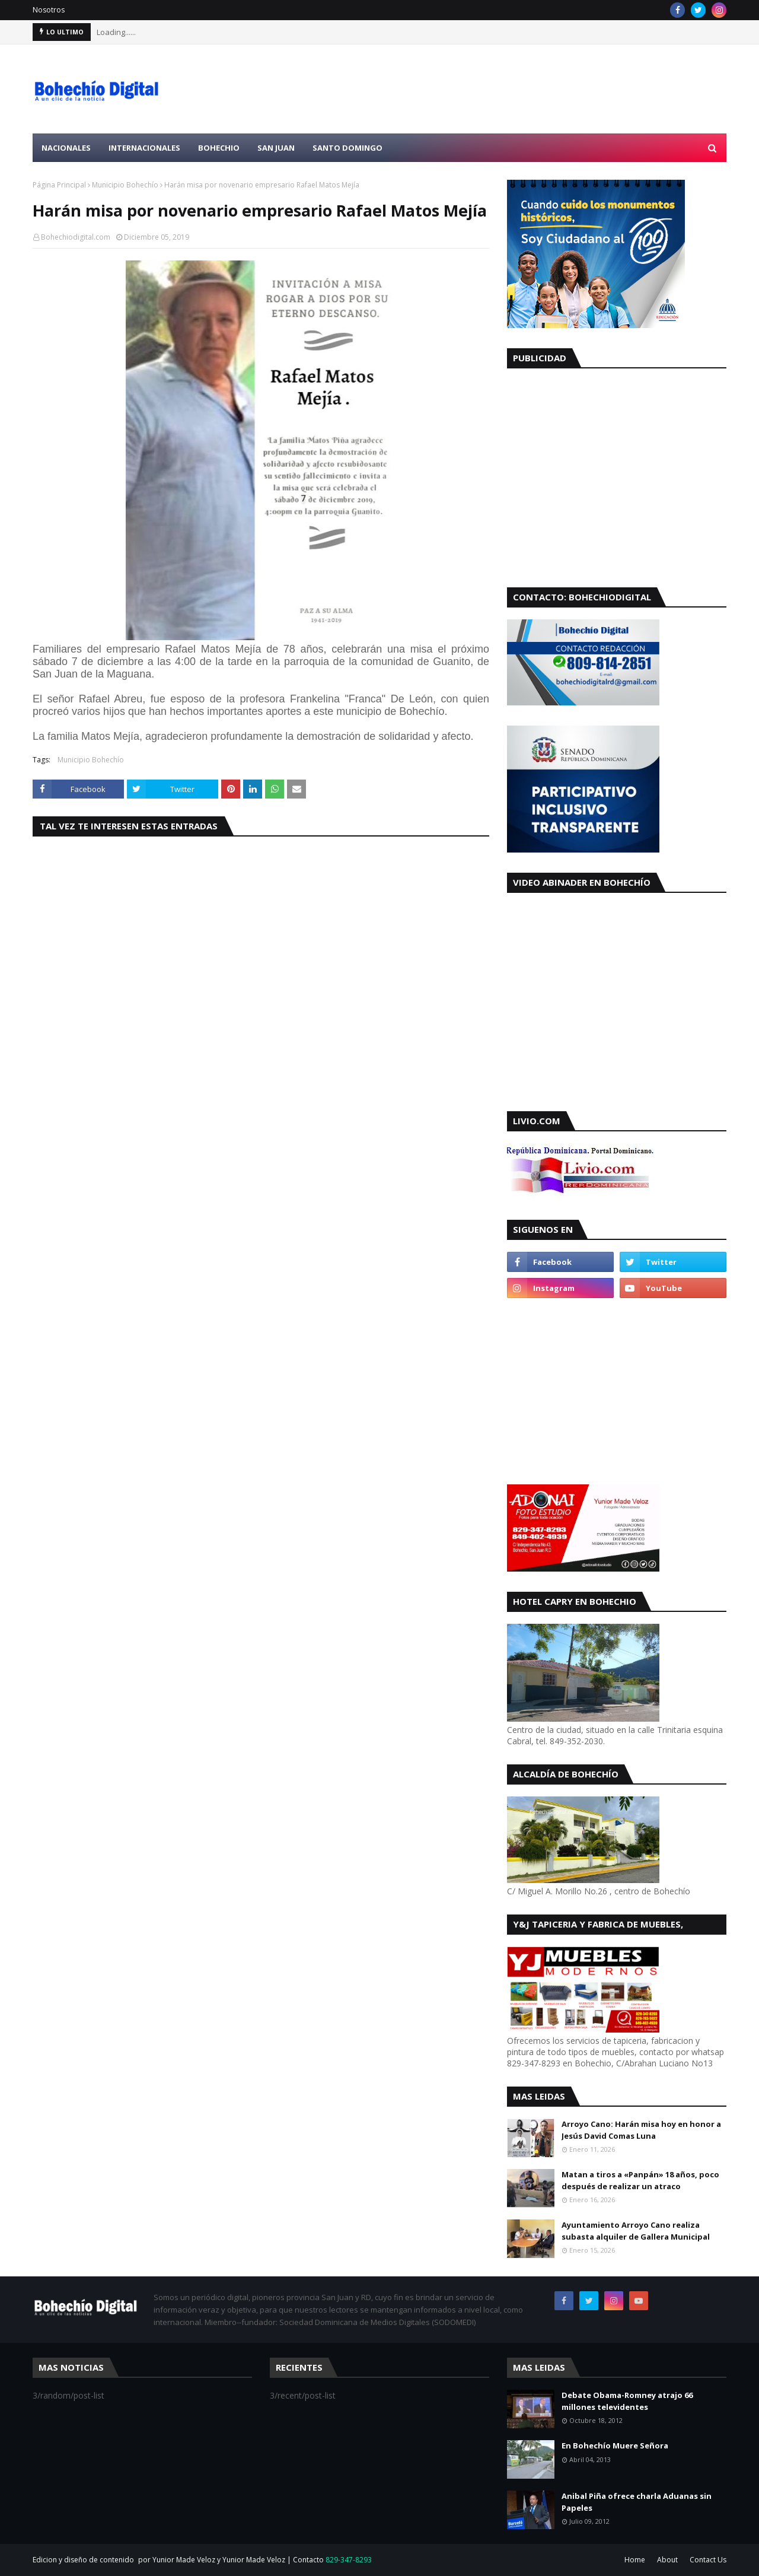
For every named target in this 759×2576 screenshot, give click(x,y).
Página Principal (59, 185)
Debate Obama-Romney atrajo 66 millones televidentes (627, 2401)
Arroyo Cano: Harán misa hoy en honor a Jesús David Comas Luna (641, 2130)
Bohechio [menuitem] (219, 147)
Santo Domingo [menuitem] (347, 147)
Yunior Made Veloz (253, 2560)
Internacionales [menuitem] (144, 147)
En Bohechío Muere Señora (615, 2445)
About (667, 2560)
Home (634, 2560)
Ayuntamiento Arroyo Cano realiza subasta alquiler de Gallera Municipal (636, 2230)
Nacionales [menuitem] (66, 147)
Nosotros (49, 10)
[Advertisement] (510, 89)
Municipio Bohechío (125, 185)
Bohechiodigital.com (75, 237)
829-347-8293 (349, 2560)
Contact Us (708, 2560)
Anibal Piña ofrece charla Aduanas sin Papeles (637, 2502)
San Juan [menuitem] (276, 147)
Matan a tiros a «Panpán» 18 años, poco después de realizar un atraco (640, 2180)
